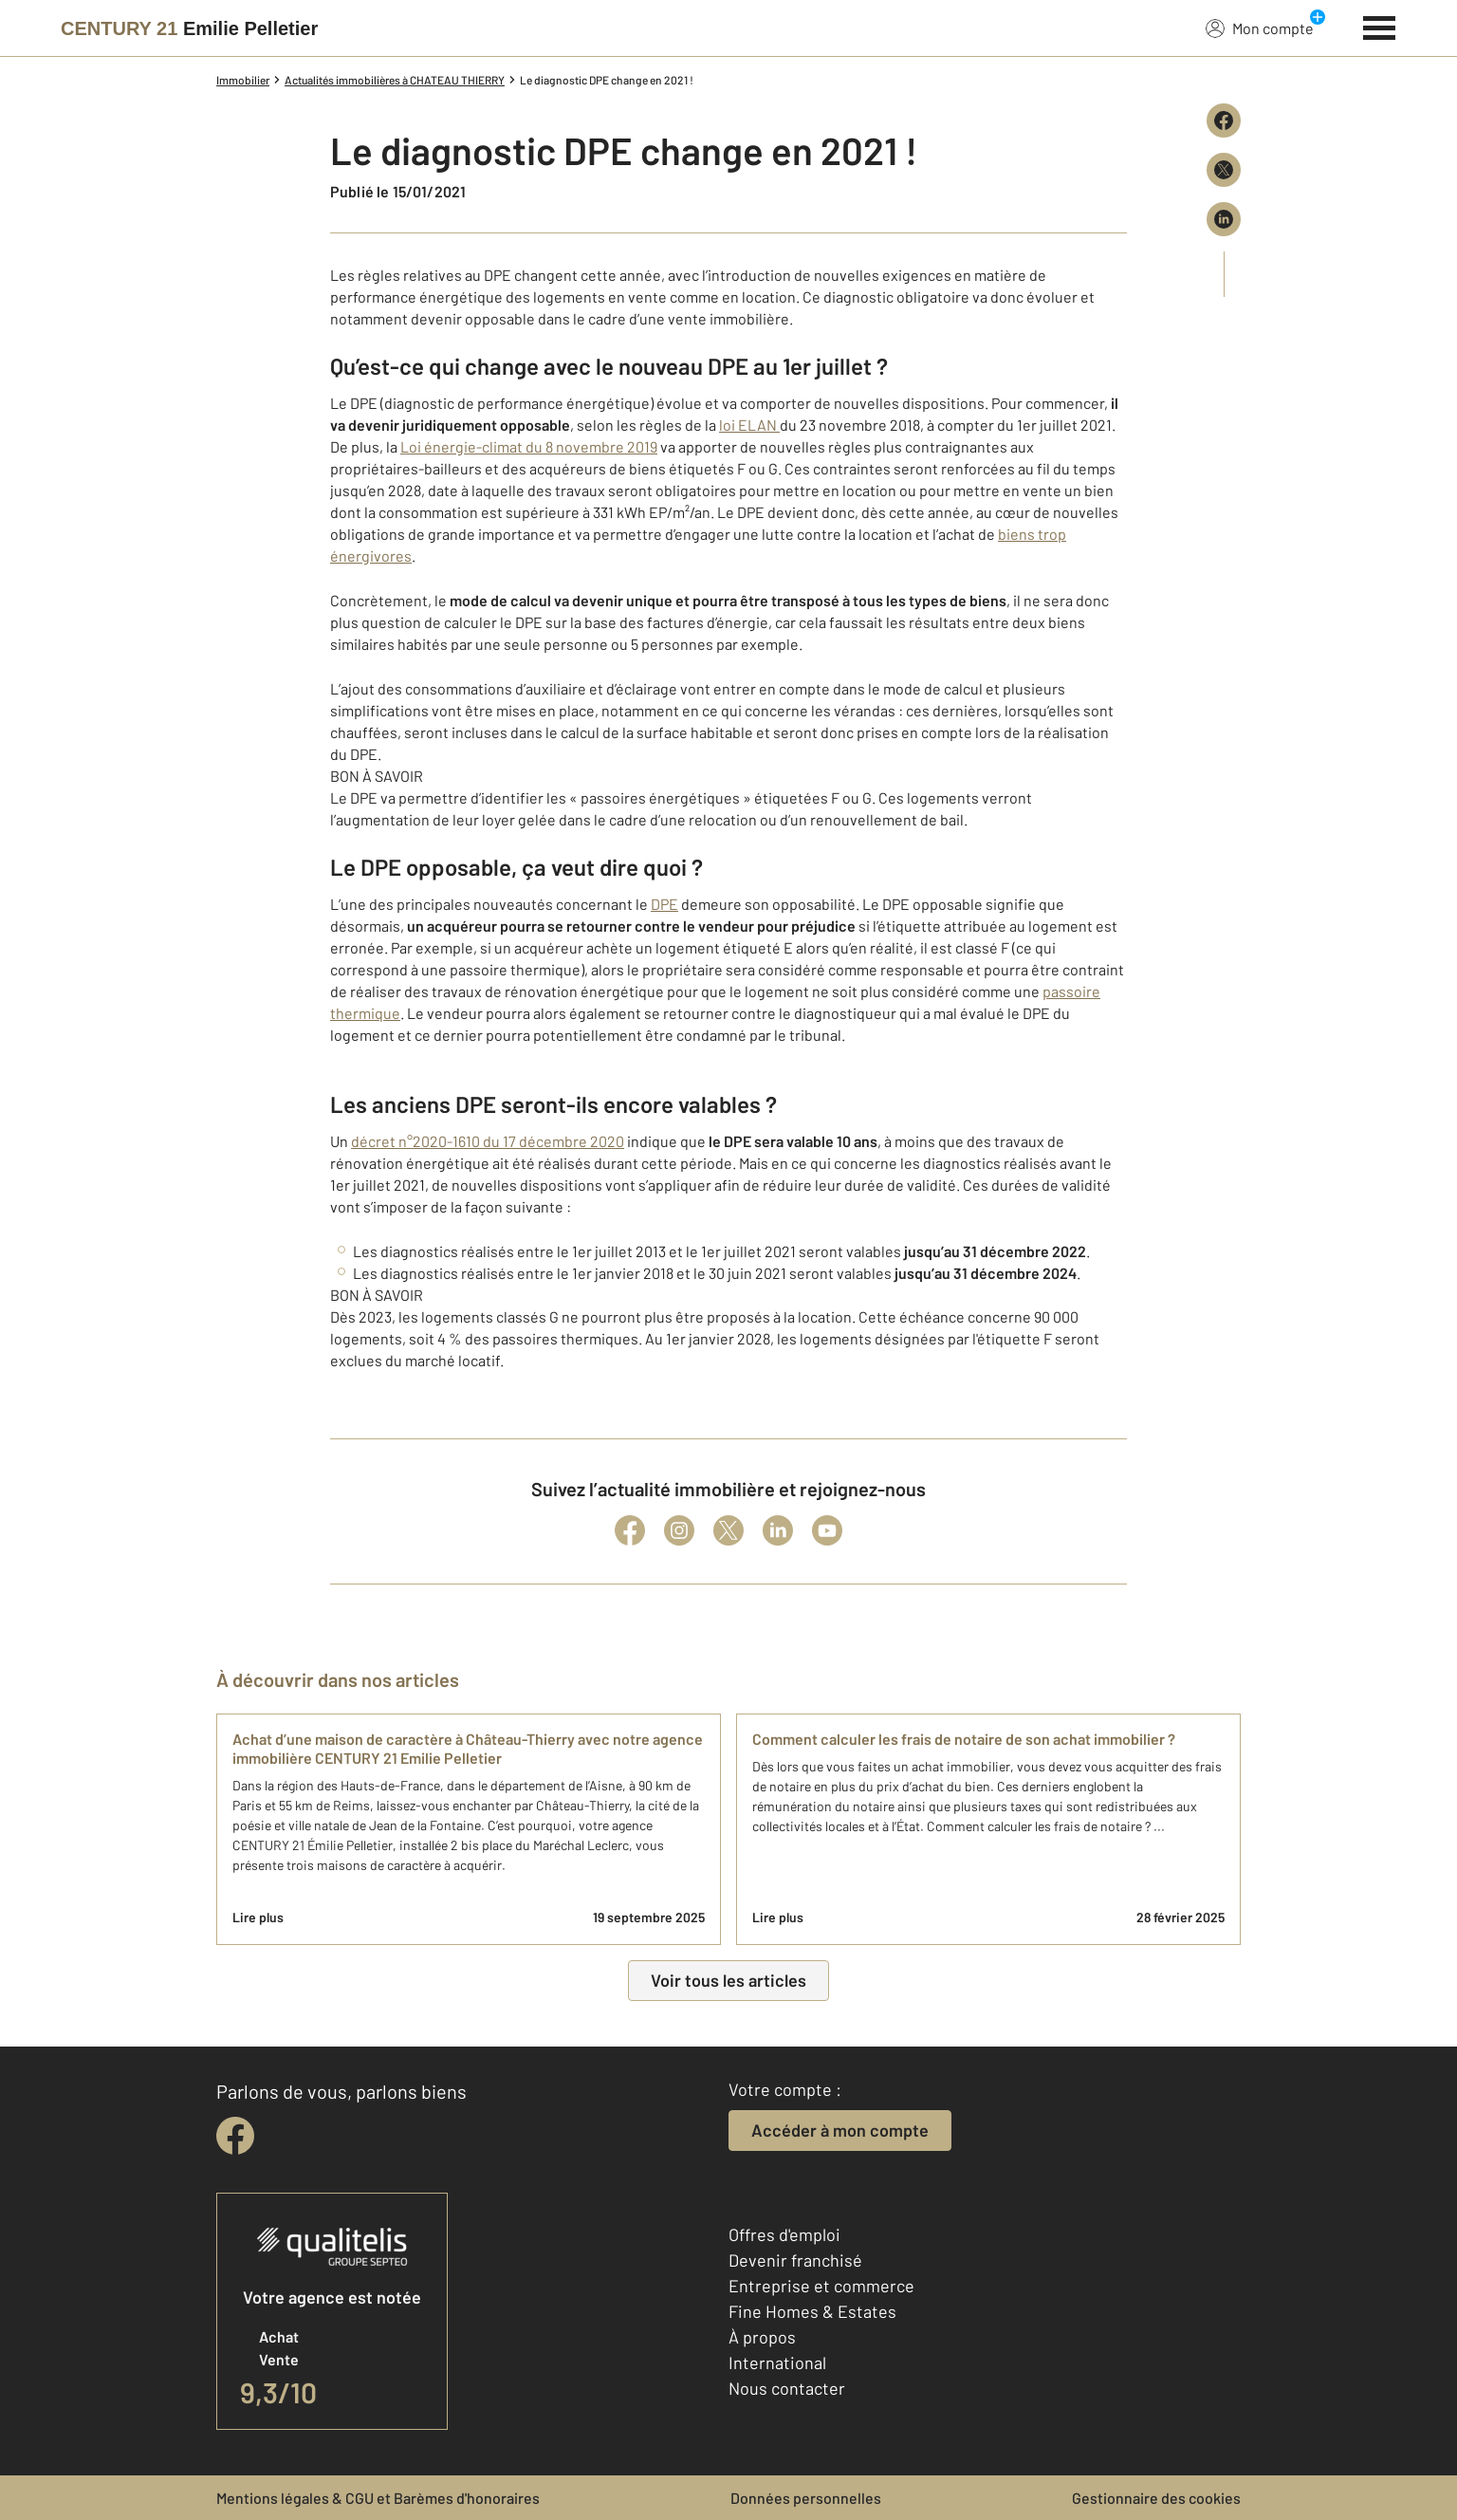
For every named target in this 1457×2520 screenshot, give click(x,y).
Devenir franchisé (795, 2260)
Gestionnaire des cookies (1156, 2498)
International (777, 2362)
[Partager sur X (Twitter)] (1224, 170)
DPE (664, 904)
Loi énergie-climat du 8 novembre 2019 (528, 446)
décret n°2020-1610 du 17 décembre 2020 (487, 1141)
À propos (762, 2336)
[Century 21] (189, 28)
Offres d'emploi (784, 2234)
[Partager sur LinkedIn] (1224, 219)
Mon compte (1260, 27)
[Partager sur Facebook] (1224, 120)
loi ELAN (749, 425)
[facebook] (235, 2136)
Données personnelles (805, 2498)
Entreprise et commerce (821, 2285)
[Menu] (1379, 25)
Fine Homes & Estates (812, 2311)
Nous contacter (786, 2388)
